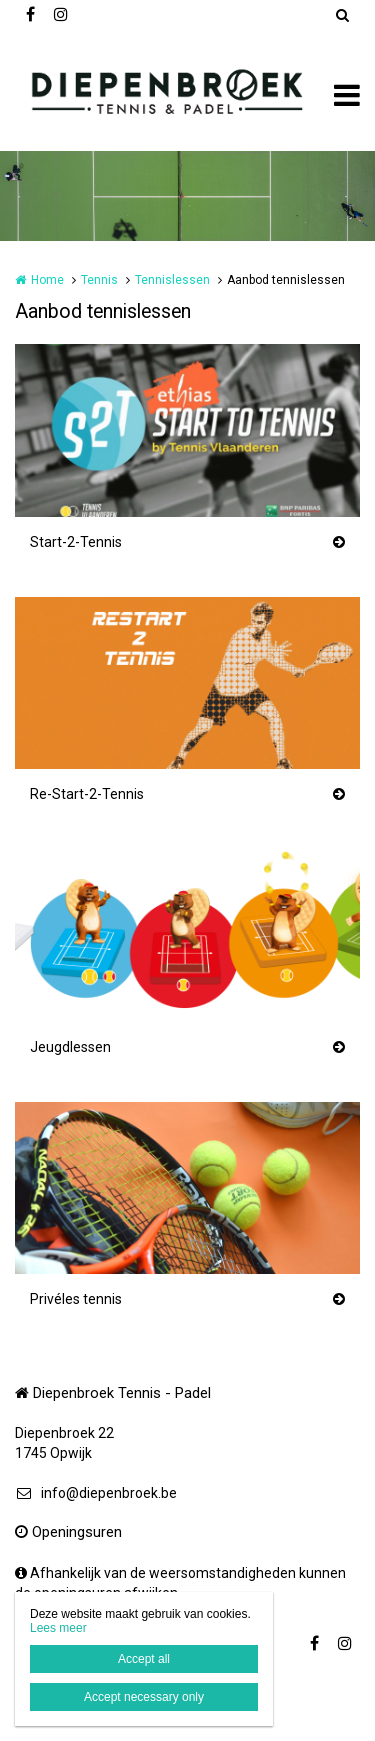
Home (47, 280)
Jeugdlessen (70, 1047)
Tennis (99, 280)
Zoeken (342, 15)
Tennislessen (172, 280)
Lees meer (58, 1628)
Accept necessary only (144, 1697)
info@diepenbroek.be (96, 1493)
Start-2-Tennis (76, 542)
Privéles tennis (76, 1299)
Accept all (144, 1659)
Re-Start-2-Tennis (87, 794)
